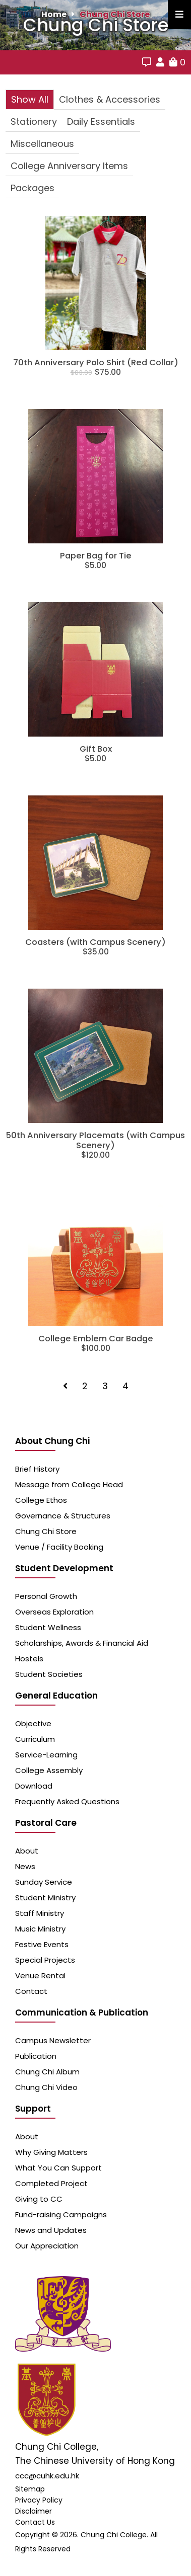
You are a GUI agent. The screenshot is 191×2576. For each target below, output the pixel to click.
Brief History (37, 1469)
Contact (31, 1991)
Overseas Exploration (54, 1611)
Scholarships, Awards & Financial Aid (81, 1643)
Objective (33, 1723)
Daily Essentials (101, 121)
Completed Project (51, 2183)
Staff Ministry (39, 1913)
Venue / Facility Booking (59, 1547)
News (25, 1866)
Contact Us (35, 2522)
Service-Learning (46, 1754)
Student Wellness (48, 1627)
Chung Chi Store (115, 14)
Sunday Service (43, 1882)
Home (54, 14)
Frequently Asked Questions (67, 1801)
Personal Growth (46, 1596)
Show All (29, 99)
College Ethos (41, 1500)
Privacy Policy (38, 2500)
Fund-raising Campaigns (61, 2214)
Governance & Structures (62, 1515)
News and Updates (51, 2230)
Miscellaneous (42, 143)
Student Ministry (45, 1897)
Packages (32, 188)
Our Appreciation (47, 2245)
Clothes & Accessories (109, 99)
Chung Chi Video (46, 2087)
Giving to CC (38, 2199)
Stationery (34, 121)
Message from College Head (69, 1484)
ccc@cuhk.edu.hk (47, 2475)
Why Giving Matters (51, 2152)
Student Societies (49, 1674)
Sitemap (30, 2489)
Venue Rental (40, 1975)
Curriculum (35, 1739)
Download (33, 1786)
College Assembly (49, 1770)
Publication (35, 2056)
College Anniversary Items (69, 165)
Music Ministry (40, 1928)
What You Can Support (58, 2167)
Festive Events (42, 1944)
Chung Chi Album (47, 2071)
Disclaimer (33, 2511)
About (26, 1850)
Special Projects (45, 1960)
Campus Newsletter (53, 2040)
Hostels (29, 1658)
